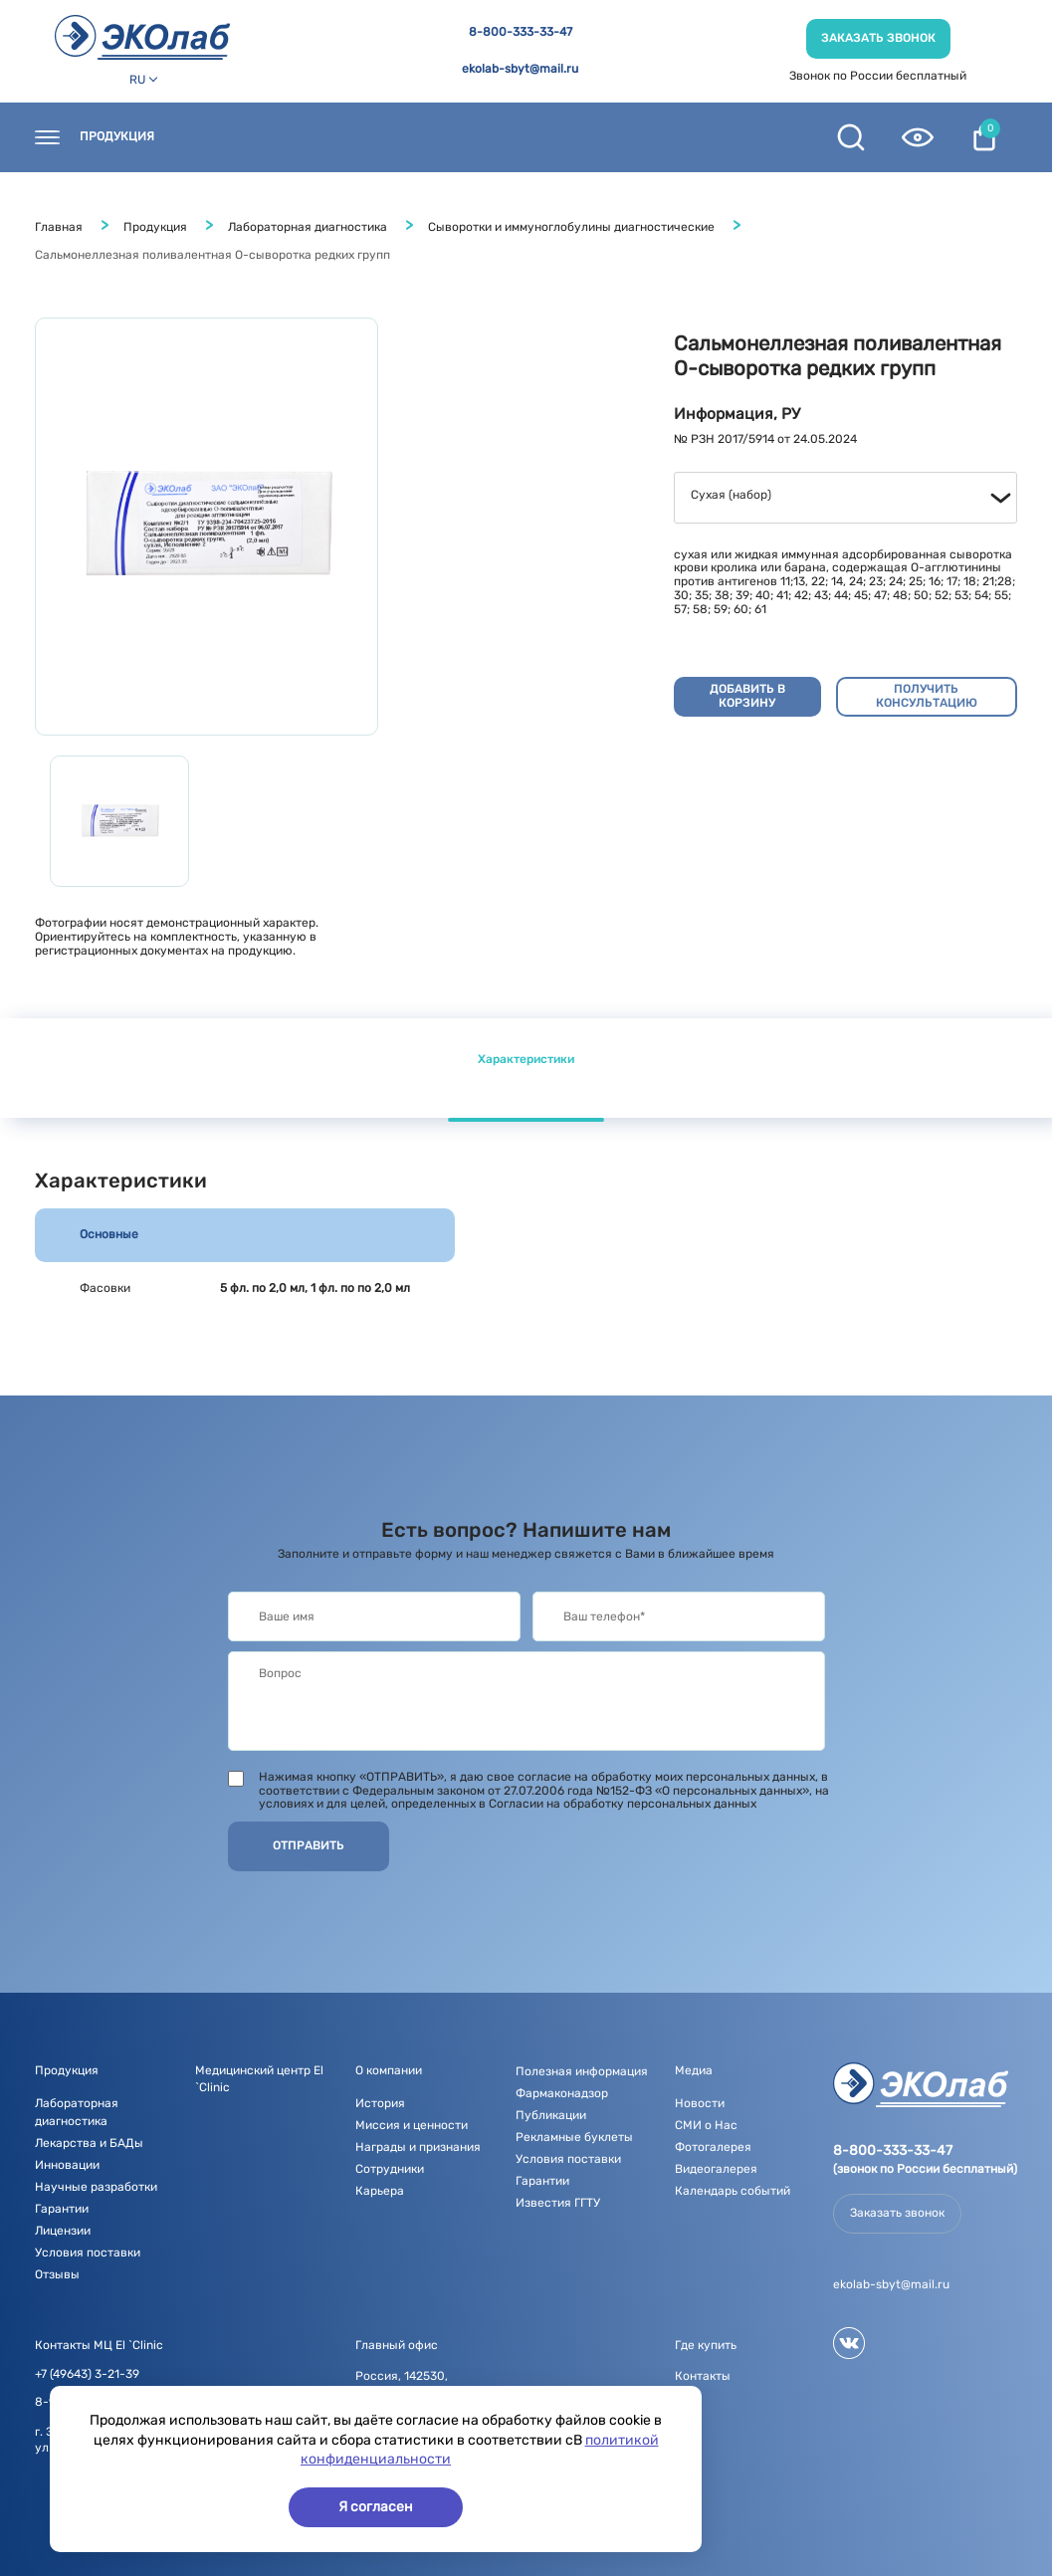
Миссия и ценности (411, 2125)
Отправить (308, 1845)
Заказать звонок (878, 38)
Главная (59, 227)
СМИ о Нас (706, 2125)
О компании (547, 136)
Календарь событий (732, 2191)
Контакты (226, 136)
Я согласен (375, 2506)
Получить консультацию (926, 696)
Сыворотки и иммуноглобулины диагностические (571, 227)
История (380, 2103)
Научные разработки (96, 2187)
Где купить (334, 136)
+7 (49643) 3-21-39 (87, 2374)
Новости (438, 136)
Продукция (117, 136)
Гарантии (62, 2209)
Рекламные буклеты (574, 2137)
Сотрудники (389, 2169)
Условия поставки (87, 2252)
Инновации (67, 2165)
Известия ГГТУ (558, 2203)
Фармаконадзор (562, 2093)
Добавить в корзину (747, 696)
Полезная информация (582, 2071)
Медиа (648, 136)
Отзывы (57, 2274)
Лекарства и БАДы (89, 2143)
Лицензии (63, 2231)
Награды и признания (418, 2147)
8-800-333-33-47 (520, 32)
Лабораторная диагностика (307, 227)
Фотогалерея (713, 2147)
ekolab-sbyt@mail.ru (520, 69)
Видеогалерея (716, 2169)
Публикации (551, 2115)
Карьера (379, 2191)
